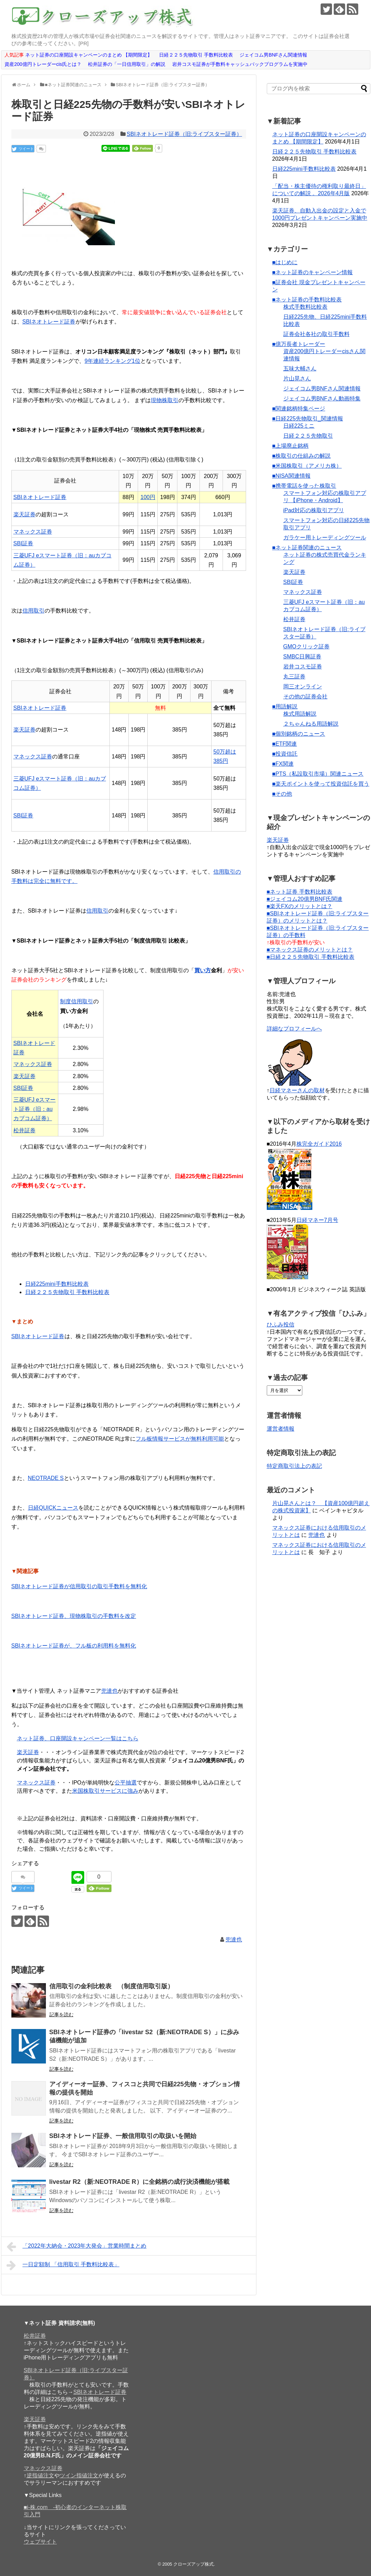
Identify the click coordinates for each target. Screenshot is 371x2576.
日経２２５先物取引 (308, 436)
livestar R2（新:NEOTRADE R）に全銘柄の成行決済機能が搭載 (139, 2181)
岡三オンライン (302, 686)
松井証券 (24, 1130)
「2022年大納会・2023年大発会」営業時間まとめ (77, 2246)
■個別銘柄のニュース (298, 734)
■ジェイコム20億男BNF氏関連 (304, 899)
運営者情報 (280, 1429)
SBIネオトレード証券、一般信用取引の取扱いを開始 (122, 2135)
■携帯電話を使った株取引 (304, 486)
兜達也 (109, 1691)
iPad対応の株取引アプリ (313, 510)
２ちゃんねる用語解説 (311, 724)
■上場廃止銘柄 (290, 446)
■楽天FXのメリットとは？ (299, 906)
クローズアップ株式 (193, 2564)
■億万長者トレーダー (298, 344)
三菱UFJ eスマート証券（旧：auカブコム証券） (34, 1109)
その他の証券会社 (305, 696)
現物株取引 (164, 400)
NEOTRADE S (46, 1478)
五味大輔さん (299, 368)
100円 (147, 497)
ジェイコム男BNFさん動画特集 (322, 398)
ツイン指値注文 (79, 2475)
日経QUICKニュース (53, 1508)
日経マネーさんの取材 (297, 1090)
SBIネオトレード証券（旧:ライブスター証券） (184, 134)
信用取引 (33, 611)
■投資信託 (285, 754)
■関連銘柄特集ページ (298, 408)
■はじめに (285, 262)
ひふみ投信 (280, 1324)
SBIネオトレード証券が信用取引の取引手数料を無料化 (79, 1586)
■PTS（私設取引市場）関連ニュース (318, 774)
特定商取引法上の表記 (294, 1466)
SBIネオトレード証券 (49, 322)
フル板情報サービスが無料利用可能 (180, 1439)
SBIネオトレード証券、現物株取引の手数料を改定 (73, 1616)
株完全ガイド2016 (319, 1144)
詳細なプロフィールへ (294, 1029)
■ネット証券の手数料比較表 (307, 299)
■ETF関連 (284, 744)
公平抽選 (126, 1783)
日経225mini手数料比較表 (57, 1284)
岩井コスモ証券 (302, 666)
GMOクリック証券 (306, 646)
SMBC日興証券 (302, 656)
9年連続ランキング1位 (112, 361)
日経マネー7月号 (317, 1220)
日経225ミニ (299, 426)
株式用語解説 (299, 714)
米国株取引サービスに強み (105, 1791)
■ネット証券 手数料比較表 (299, 892)
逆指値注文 (40, 2475)
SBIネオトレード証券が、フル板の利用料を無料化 (73, 1646)
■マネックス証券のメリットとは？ (310, 950)
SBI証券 (23, 543)
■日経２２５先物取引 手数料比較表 (310, 957)
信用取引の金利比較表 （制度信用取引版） (111, 1986)
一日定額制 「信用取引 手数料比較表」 (63, 2265)
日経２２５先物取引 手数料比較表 (67, 1292)
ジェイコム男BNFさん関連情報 (322, 388)
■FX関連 (283, 764)
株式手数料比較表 (305, 307)
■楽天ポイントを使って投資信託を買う (321, 784)
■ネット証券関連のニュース (307, 547)
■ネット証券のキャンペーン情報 (312, 272)
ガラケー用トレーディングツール (324, 537)
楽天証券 (24, 514)
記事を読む (61, 2014)
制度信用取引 (76, 1001)
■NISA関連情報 (291, 476)
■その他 (282, 794)
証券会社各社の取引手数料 (316, 334)
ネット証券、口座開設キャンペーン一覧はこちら (77, 1738)
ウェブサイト (40, 2542)
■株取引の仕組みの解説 (301, 456)
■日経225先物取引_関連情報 (307, 418)
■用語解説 (285, 706)
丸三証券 (294, 676)
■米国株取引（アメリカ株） (307, 466)
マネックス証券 (32, 532)
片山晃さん (297, 378)
